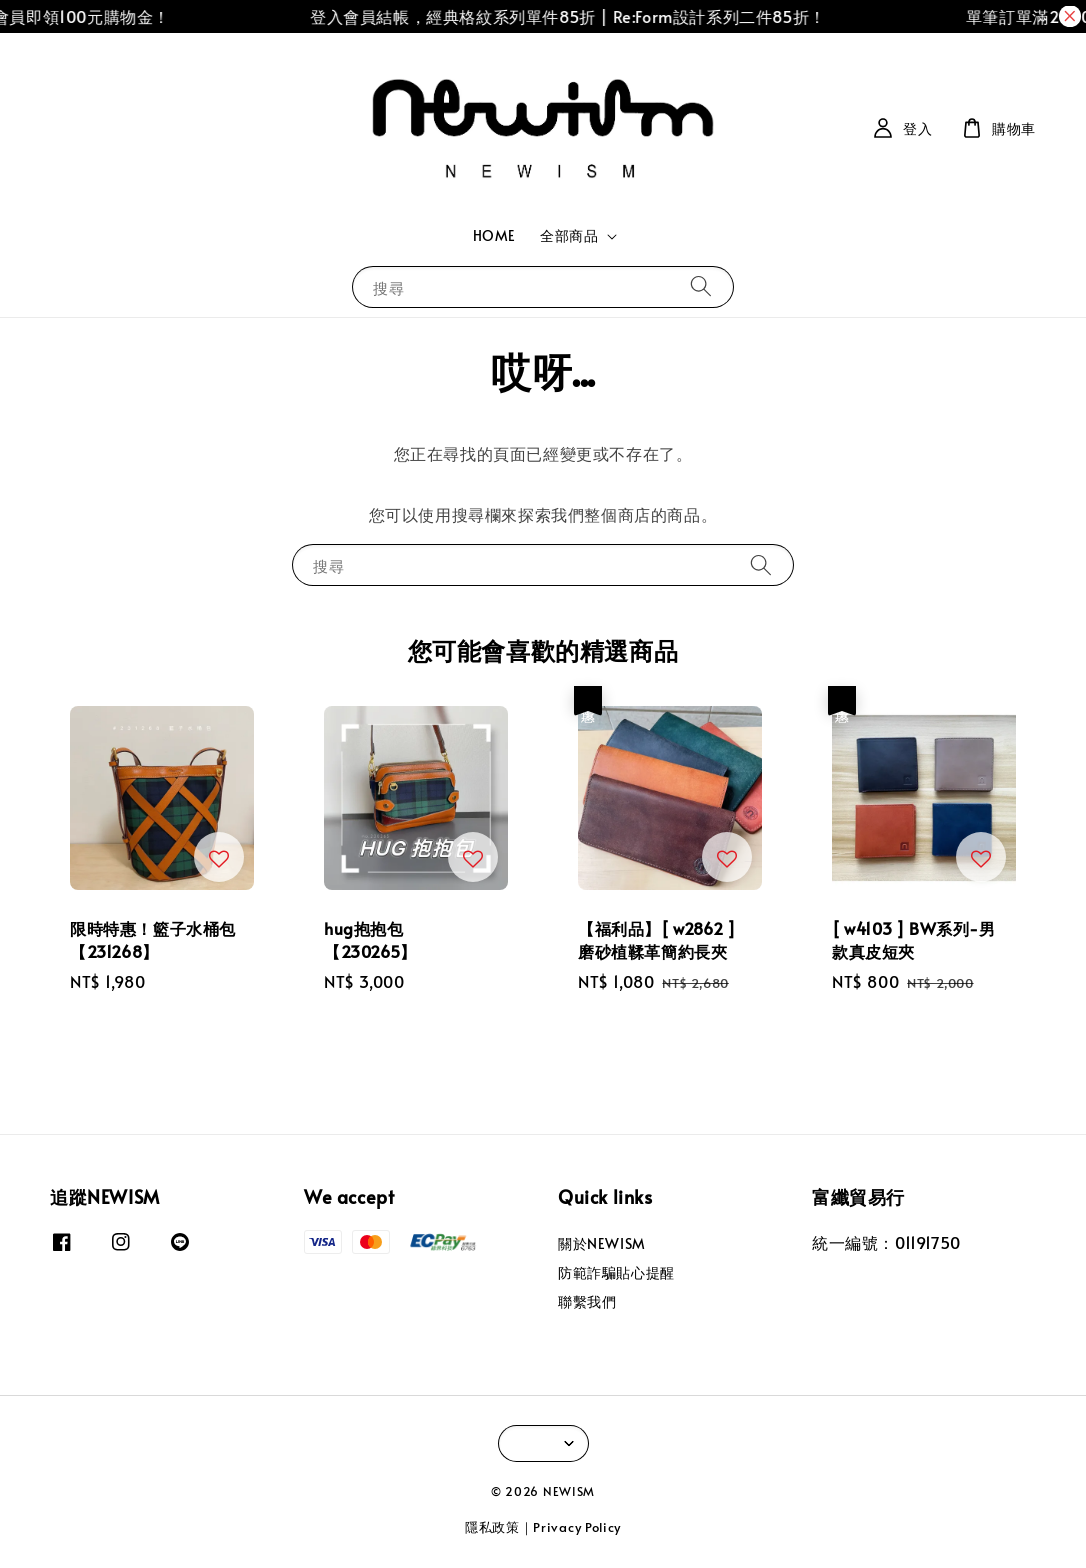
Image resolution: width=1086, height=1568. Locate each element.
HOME (494, 235)
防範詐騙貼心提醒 (616, 1272)
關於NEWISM (602, 1244)
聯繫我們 (587, 1301)
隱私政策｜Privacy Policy (543, 1527)
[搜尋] (701, 286)
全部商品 (569, 236)
